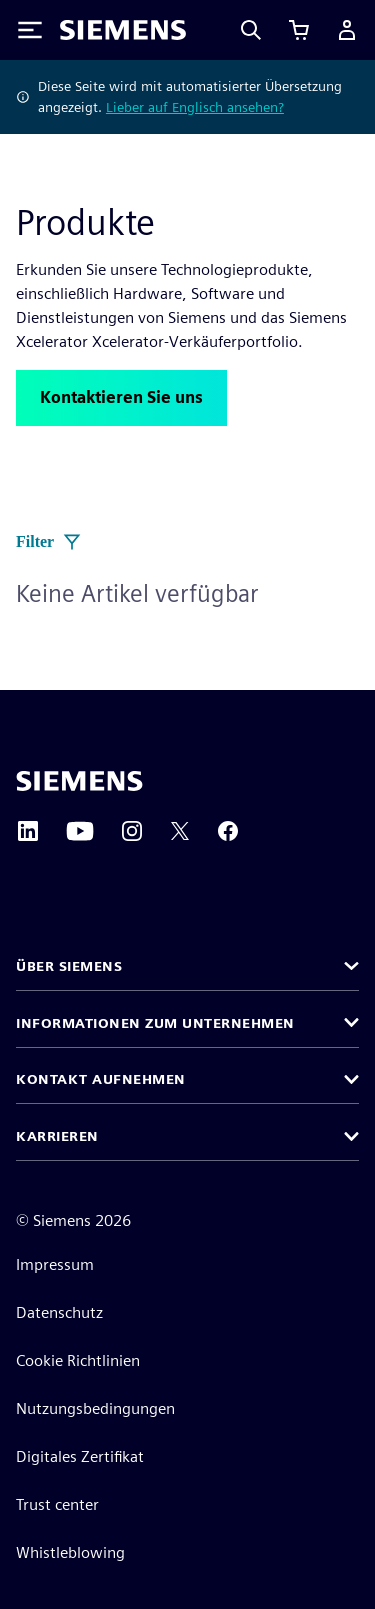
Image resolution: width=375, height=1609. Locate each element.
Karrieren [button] (57, 1136)
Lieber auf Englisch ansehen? (195, 107)
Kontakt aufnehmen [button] (101, 1079)
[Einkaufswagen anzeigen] (299, 30)
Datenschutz (59, 1312)
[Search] (251, 30)
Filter (49, 542)
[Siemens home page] (79, 781)
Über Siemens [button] (69, 966)
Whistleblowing (70, 1552)
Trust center (57, 1504)
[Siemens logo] (123, 30)
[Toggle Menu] (30, 30)
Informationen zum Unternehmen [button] (155, 1023)
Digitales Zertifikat (80, 1456)
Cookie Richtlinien (78, 1360)
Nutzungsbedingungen (95, 1408)
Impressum (55, 1264)
